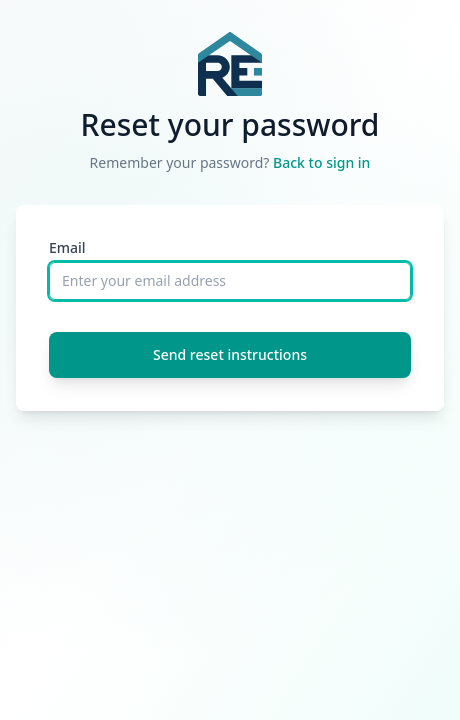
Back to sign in (321, 162)
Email (67, 247)
